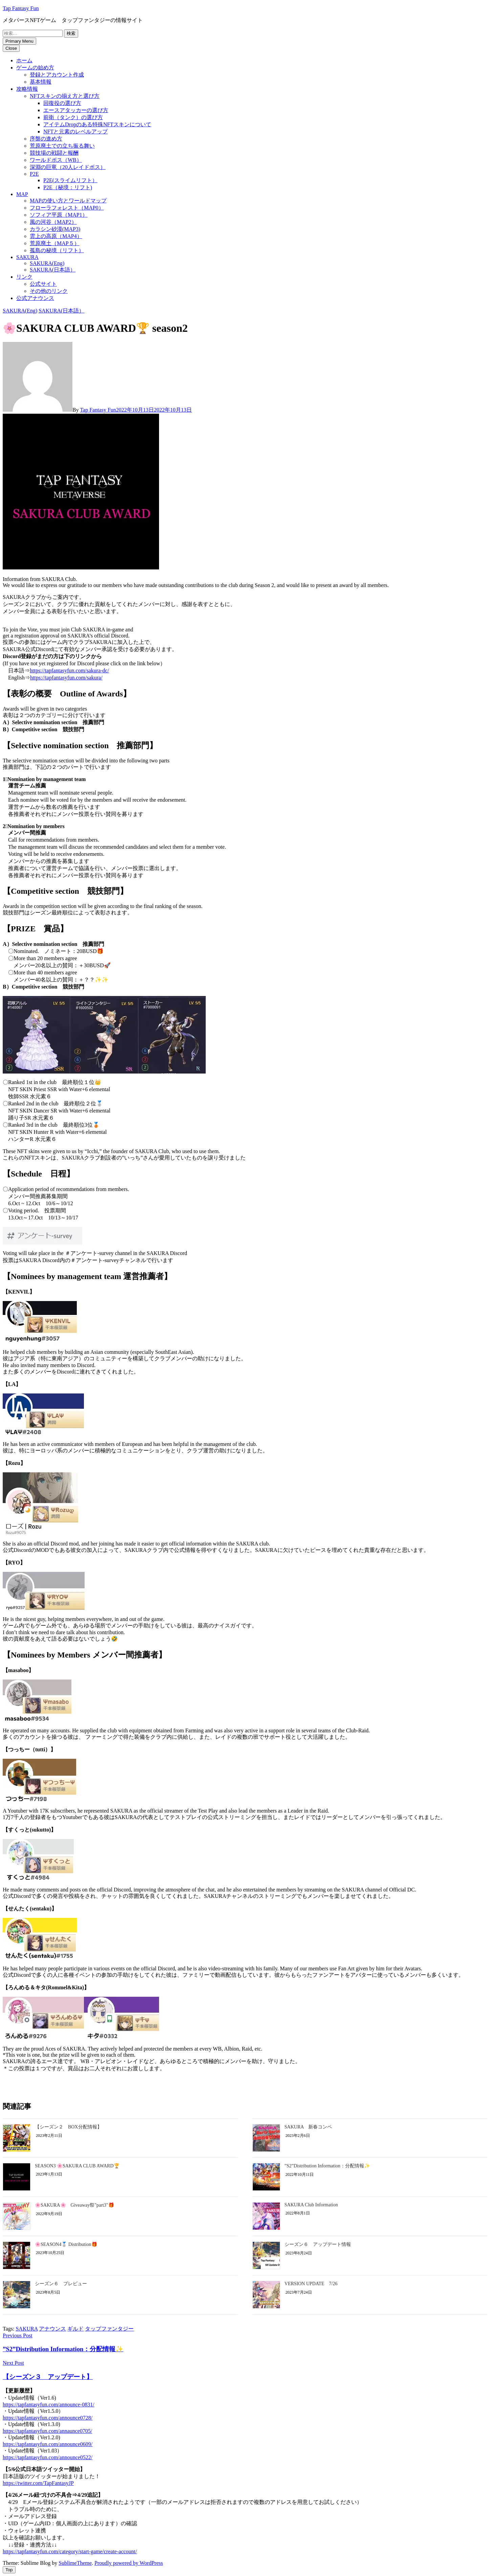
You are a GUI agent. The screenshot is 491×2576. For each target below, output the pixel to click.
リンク (24, 277)
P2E (34, 174)
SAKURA (27, 257)
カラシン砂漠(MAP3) (55, 229)
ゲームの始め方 (35, 67)
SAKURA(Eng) (47, 263)
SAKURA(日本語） (52, 270)
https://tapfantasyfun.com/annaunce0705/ (47, 2431)
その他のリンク (49, 291)
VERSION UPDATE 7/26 (311, 2283)
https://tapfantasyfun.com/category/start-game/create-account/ (70, 2551)
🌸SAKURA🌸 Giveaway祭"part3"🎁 (74, 2205)
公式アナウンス (35, 298)
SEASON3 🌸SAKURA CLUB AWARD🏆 (77, 2165)
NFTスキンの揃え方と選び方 (64, 96)
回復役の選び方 (62, 103)
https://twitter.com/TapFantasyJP (38, 2483)
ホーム (24, 60)
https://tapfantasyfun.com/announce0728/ (47, 2418)
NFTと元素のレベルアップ (75, 131)
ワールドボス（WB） (56, 160)
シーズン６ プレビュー (61, 2283)
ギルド (75, 2329)
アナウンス (52, 2329)
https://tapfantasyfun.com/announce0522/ (47, 2457)
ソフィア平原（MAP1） (59, 215)
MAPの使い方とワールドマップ (68, 200)
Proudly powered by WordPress (128, 2563)
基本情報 (40, 82)
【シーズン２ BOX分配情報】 (68, 2126)
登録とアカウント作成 (57, 75)
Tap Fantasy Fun (21, 8)
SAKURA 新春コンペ (308, 2126)
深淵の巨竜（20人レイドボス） (68, 167)
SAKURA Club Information (311, 2204)
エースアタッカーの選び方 (75, 110)
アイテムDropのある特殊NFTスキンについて (97, 124)
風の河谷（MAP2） (53, 222)
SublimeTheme (75, 2563)
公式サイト (43, 284)
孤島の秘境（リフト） (57, 250)
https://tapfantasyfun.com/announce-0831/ (48, 2404)
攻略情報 (27, 89)
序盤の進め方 (46, 139)
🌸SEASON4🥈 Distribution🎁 (66, 2244)
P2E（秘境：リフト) (67, 187)
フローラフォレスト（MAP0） (67, 208)
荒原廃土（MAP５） (55, 243)
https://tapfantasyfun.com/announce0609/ (47, 2444)
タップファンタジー (109, 2329)
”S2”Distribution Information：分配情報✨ (327, 2165)
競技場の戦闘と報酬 (54, 153)
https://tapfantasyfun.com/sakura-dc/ (69, 670)
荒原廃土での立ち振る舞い (62, 146)
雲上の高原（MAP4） (56, 236)
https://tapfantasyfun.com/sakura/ (66, 677)
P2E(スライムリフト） (70, 180)
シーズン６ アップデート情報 (318, 2244)
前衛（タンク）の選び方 (73, 117)
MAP (22, 194)
